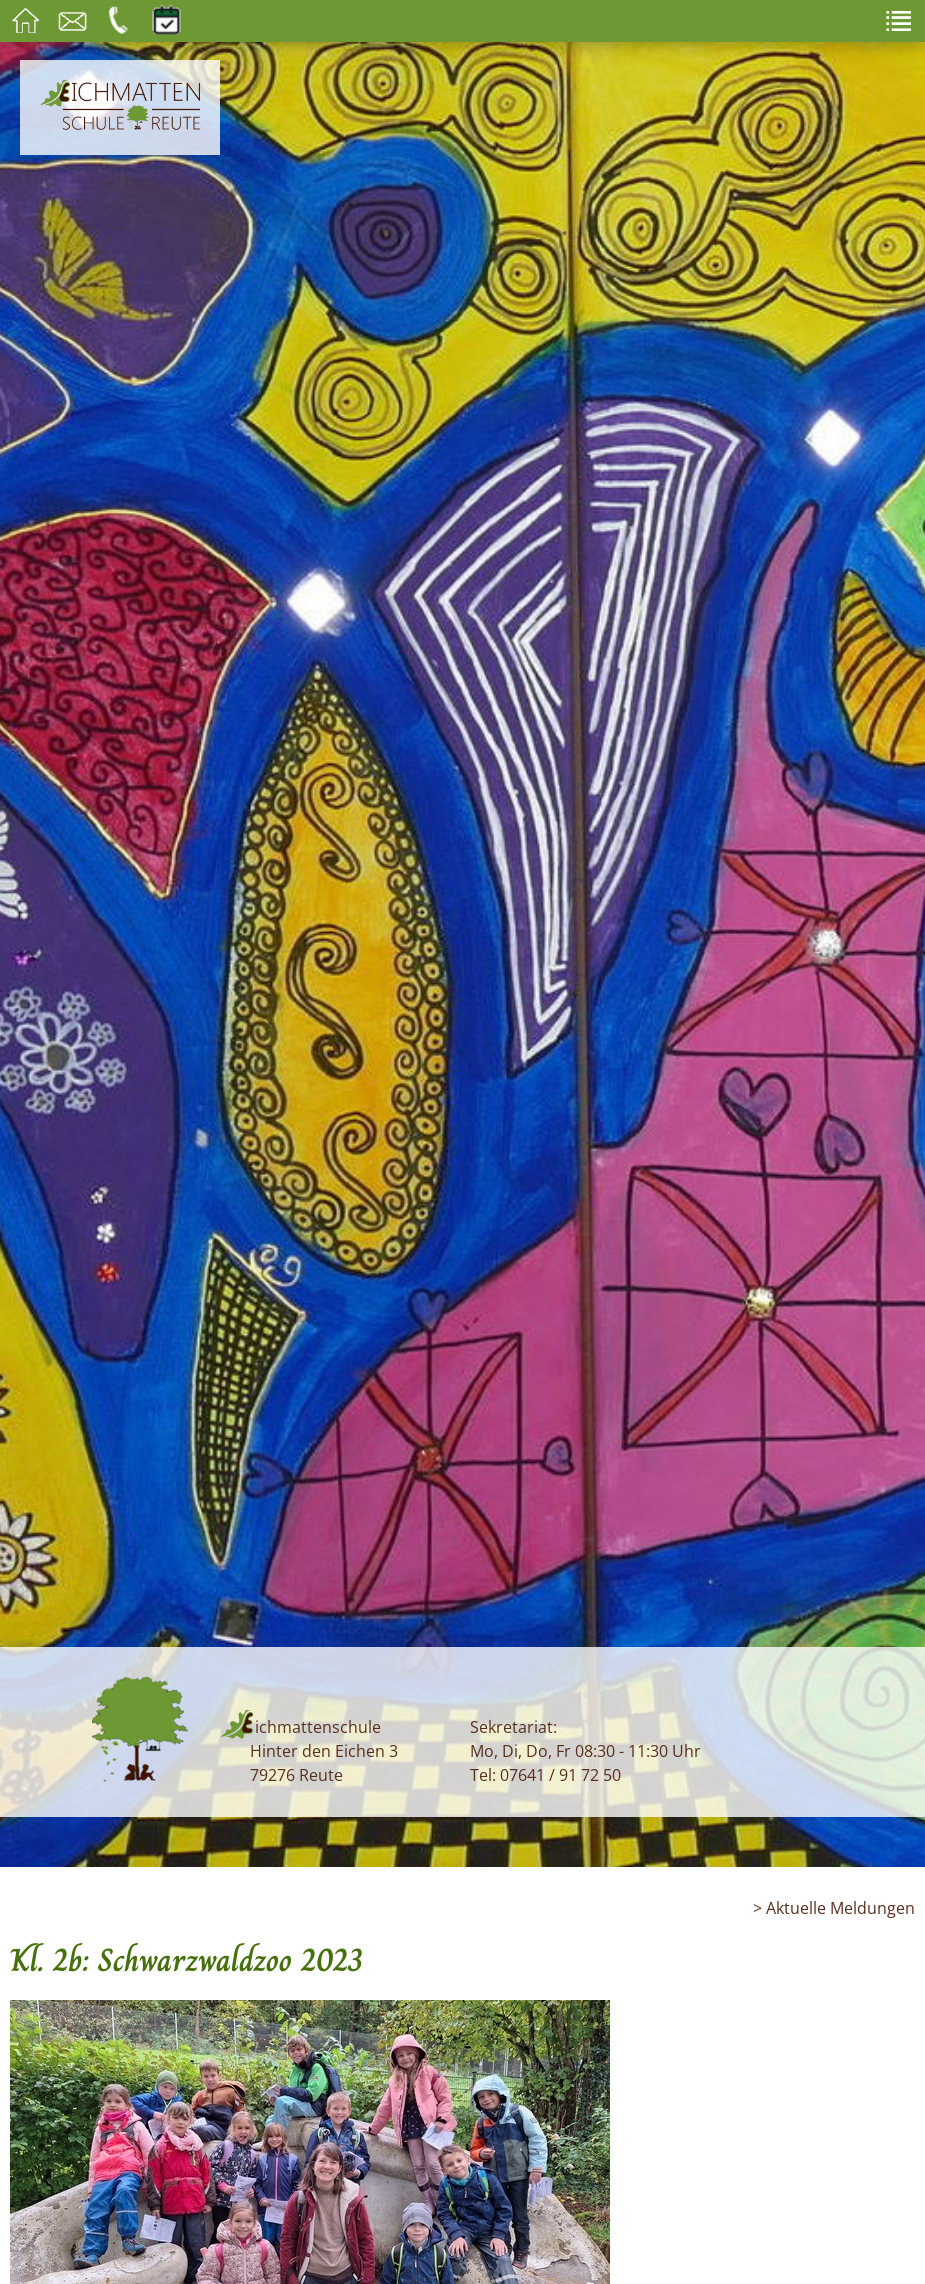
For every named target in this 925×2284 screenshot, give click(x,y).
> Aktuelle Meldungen (834, 1908)
